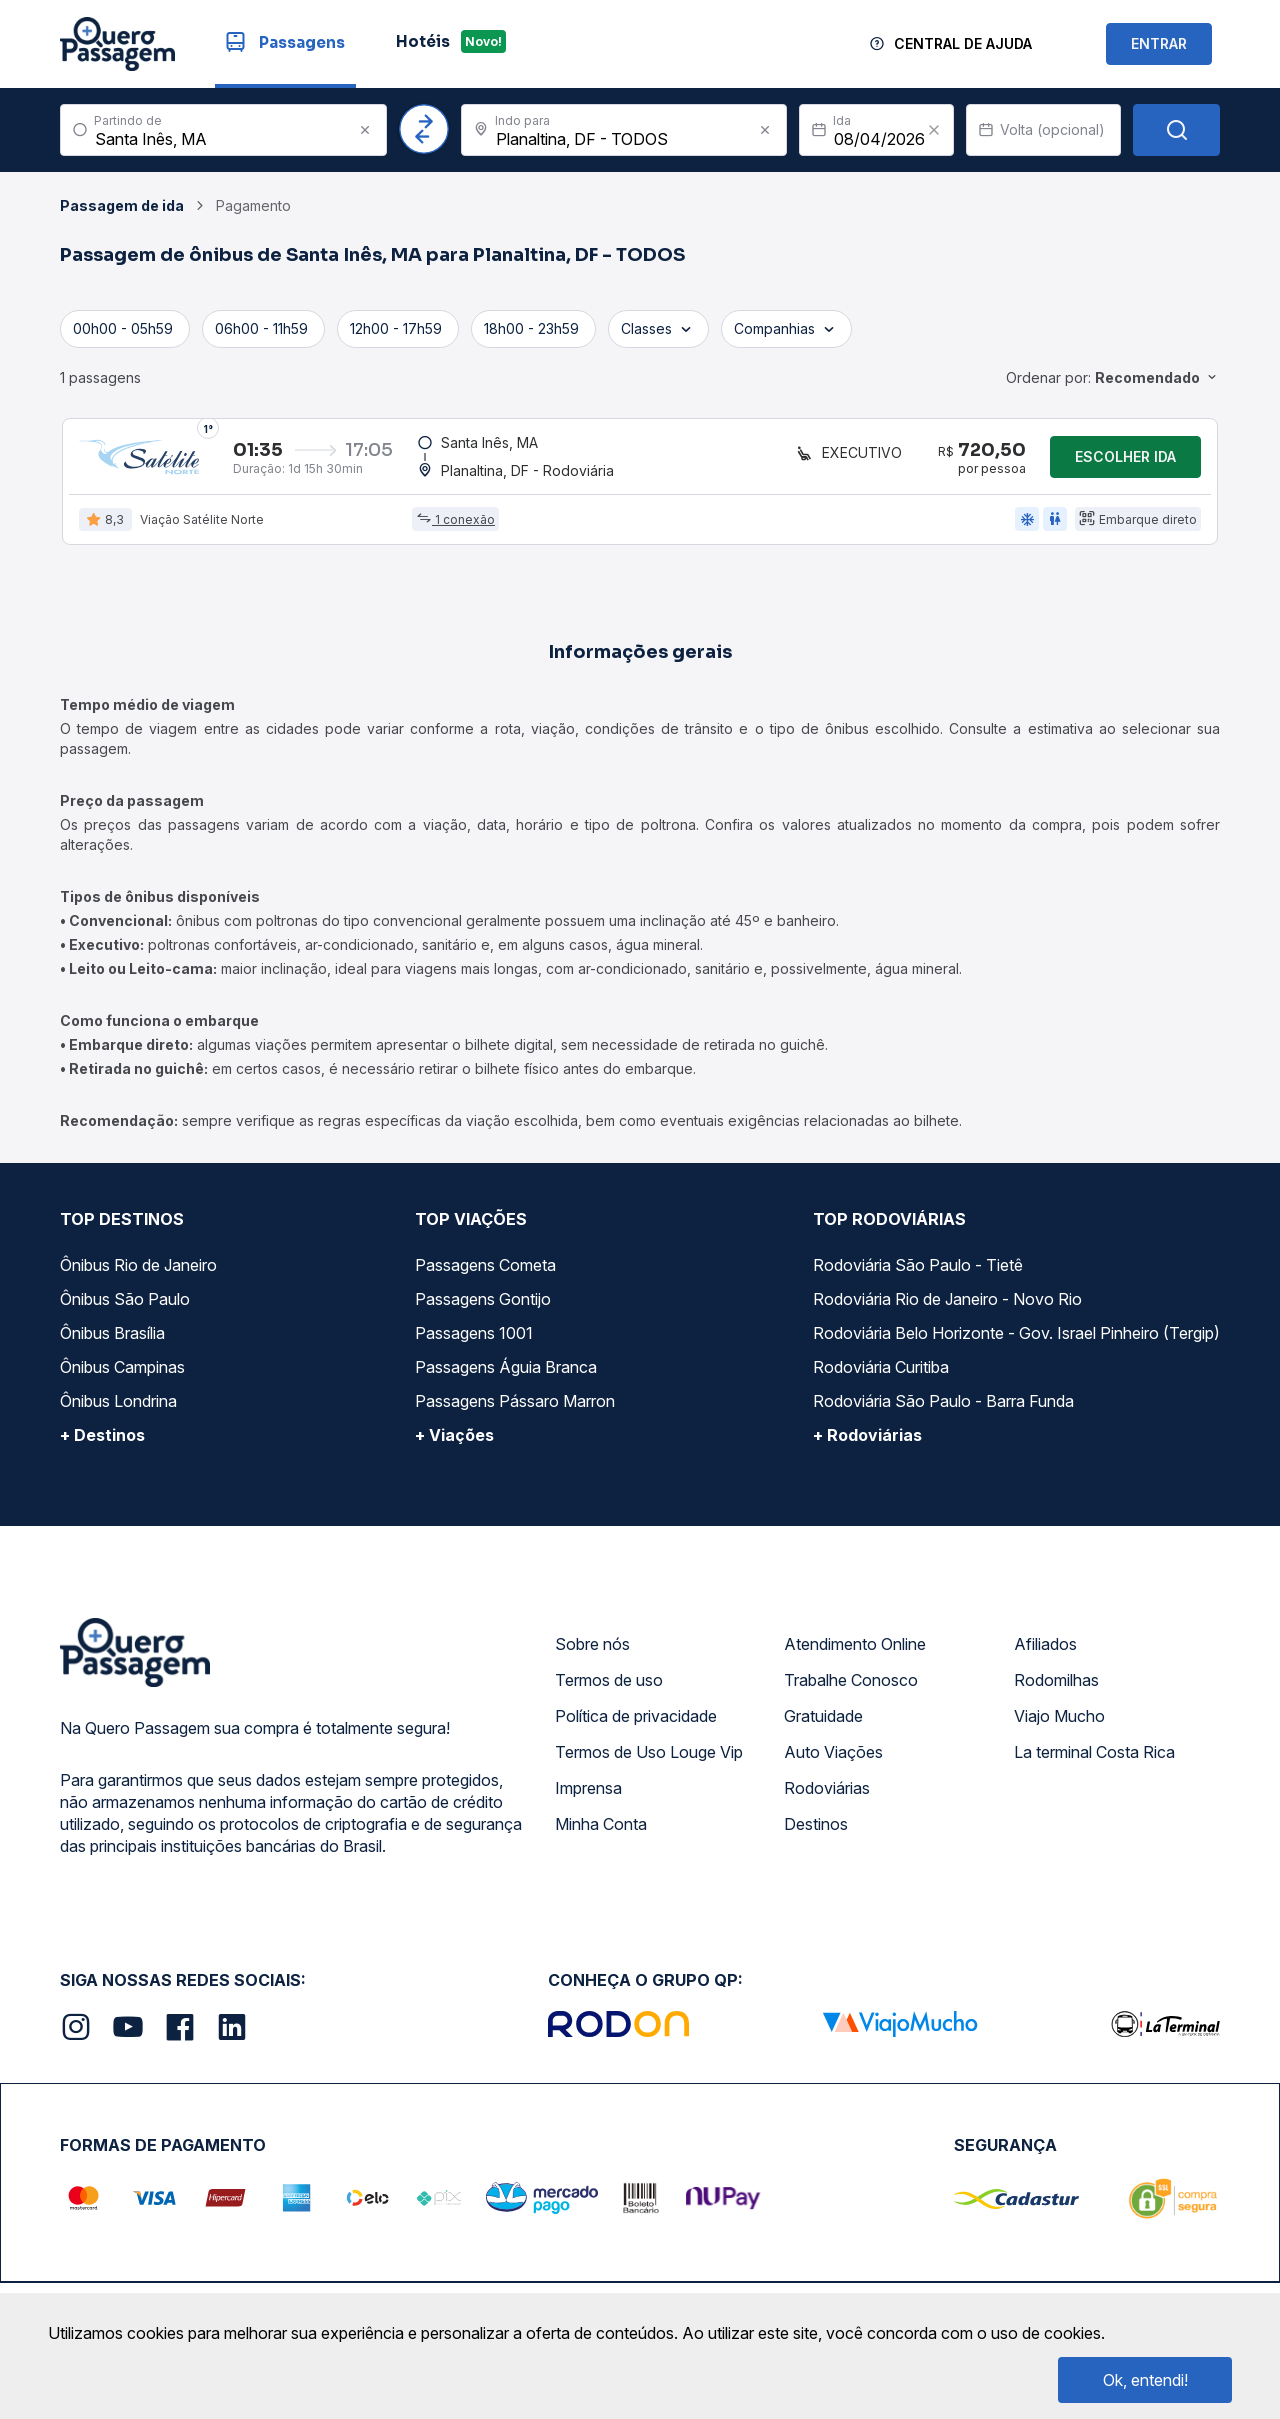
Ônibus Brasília (112, 1339)
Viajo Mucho (1059, 1722)
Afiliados (1045, 1650)
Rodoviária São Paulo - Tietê (918, 1271)
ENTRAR (1159, 43)
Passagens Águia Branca (506, 1373)
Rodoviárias (827, 1794)
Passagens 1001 (474, 1339)
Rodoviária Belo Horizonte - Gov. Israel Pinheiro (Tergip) (1016, 1339)
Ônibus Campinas (122, 1373)
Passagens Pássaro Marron (515, 1407)
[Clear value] (934, 130)
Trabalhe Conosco (851, 1686)
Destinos (816, 1830)
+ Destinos (102, 1441)
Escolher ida (1125, 459)
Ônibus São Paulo (125, 1305)
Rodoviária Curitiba (881, 1373)
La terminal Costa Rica (1094, 1758)
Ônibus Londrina (118, 1407)
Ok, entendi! (1145, 2380)
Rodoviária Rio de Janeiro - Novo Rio (947, 1305)
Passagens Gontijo (483, 1305)
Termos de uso (609, 1686)
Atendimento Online (855, 1650)
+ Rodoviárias (867, 1441)
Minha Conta (601, 1830)
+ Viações (454, 1441)
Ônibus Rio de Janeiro (138, 1271)
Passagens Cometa (485, 1271)
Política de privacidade (636, 1722)
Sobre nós (592, 1650)
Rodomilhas (1056, 1686)
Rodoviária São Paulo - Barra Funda (943, 1407)
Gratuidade (823, 1722)
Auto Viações (833, 1758)
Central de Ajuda (963, 43)
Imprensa (588, 1794)
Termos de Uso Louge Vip (649, 1758)
